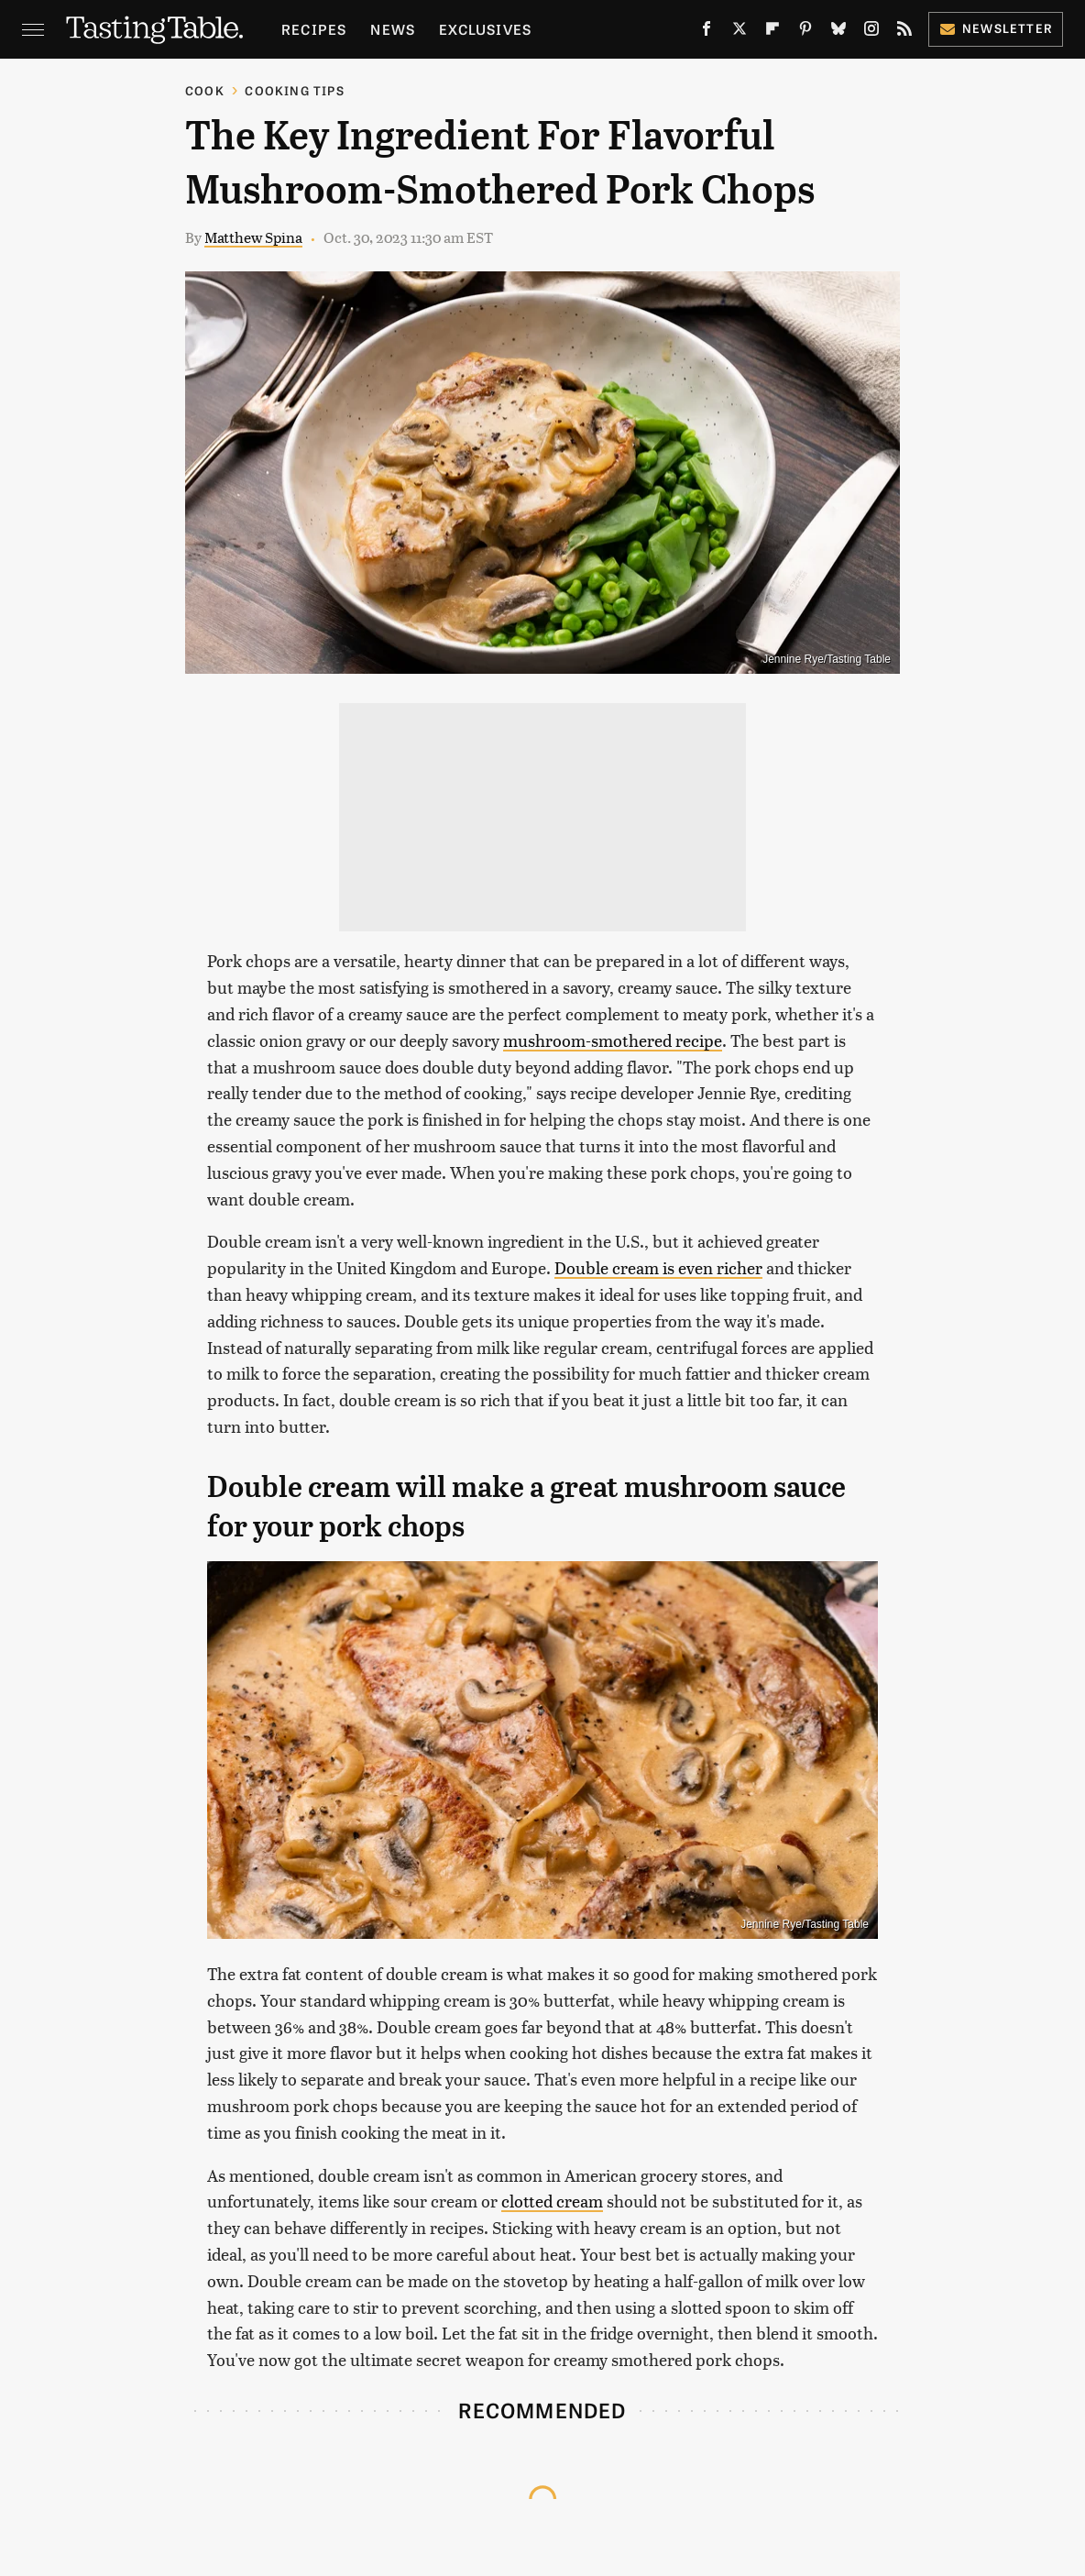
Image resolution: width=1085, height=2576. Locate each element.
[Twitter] (739, 32)
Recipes (313, 28)
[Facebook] (706, 32)
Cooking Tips (294, 90)
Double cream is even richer (658, 1267)
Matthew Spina (253, 237)
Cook (205, 90)
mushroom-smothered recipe (612, 1040)
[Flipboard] (772, 32)
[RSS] (904, 32)
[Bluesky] (838, 32)
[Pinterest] (805, 32)
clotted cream (552, 2200)
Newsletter (995, 28)
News (392, 28)
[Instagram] (871, 32)
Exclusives (485, 28)
